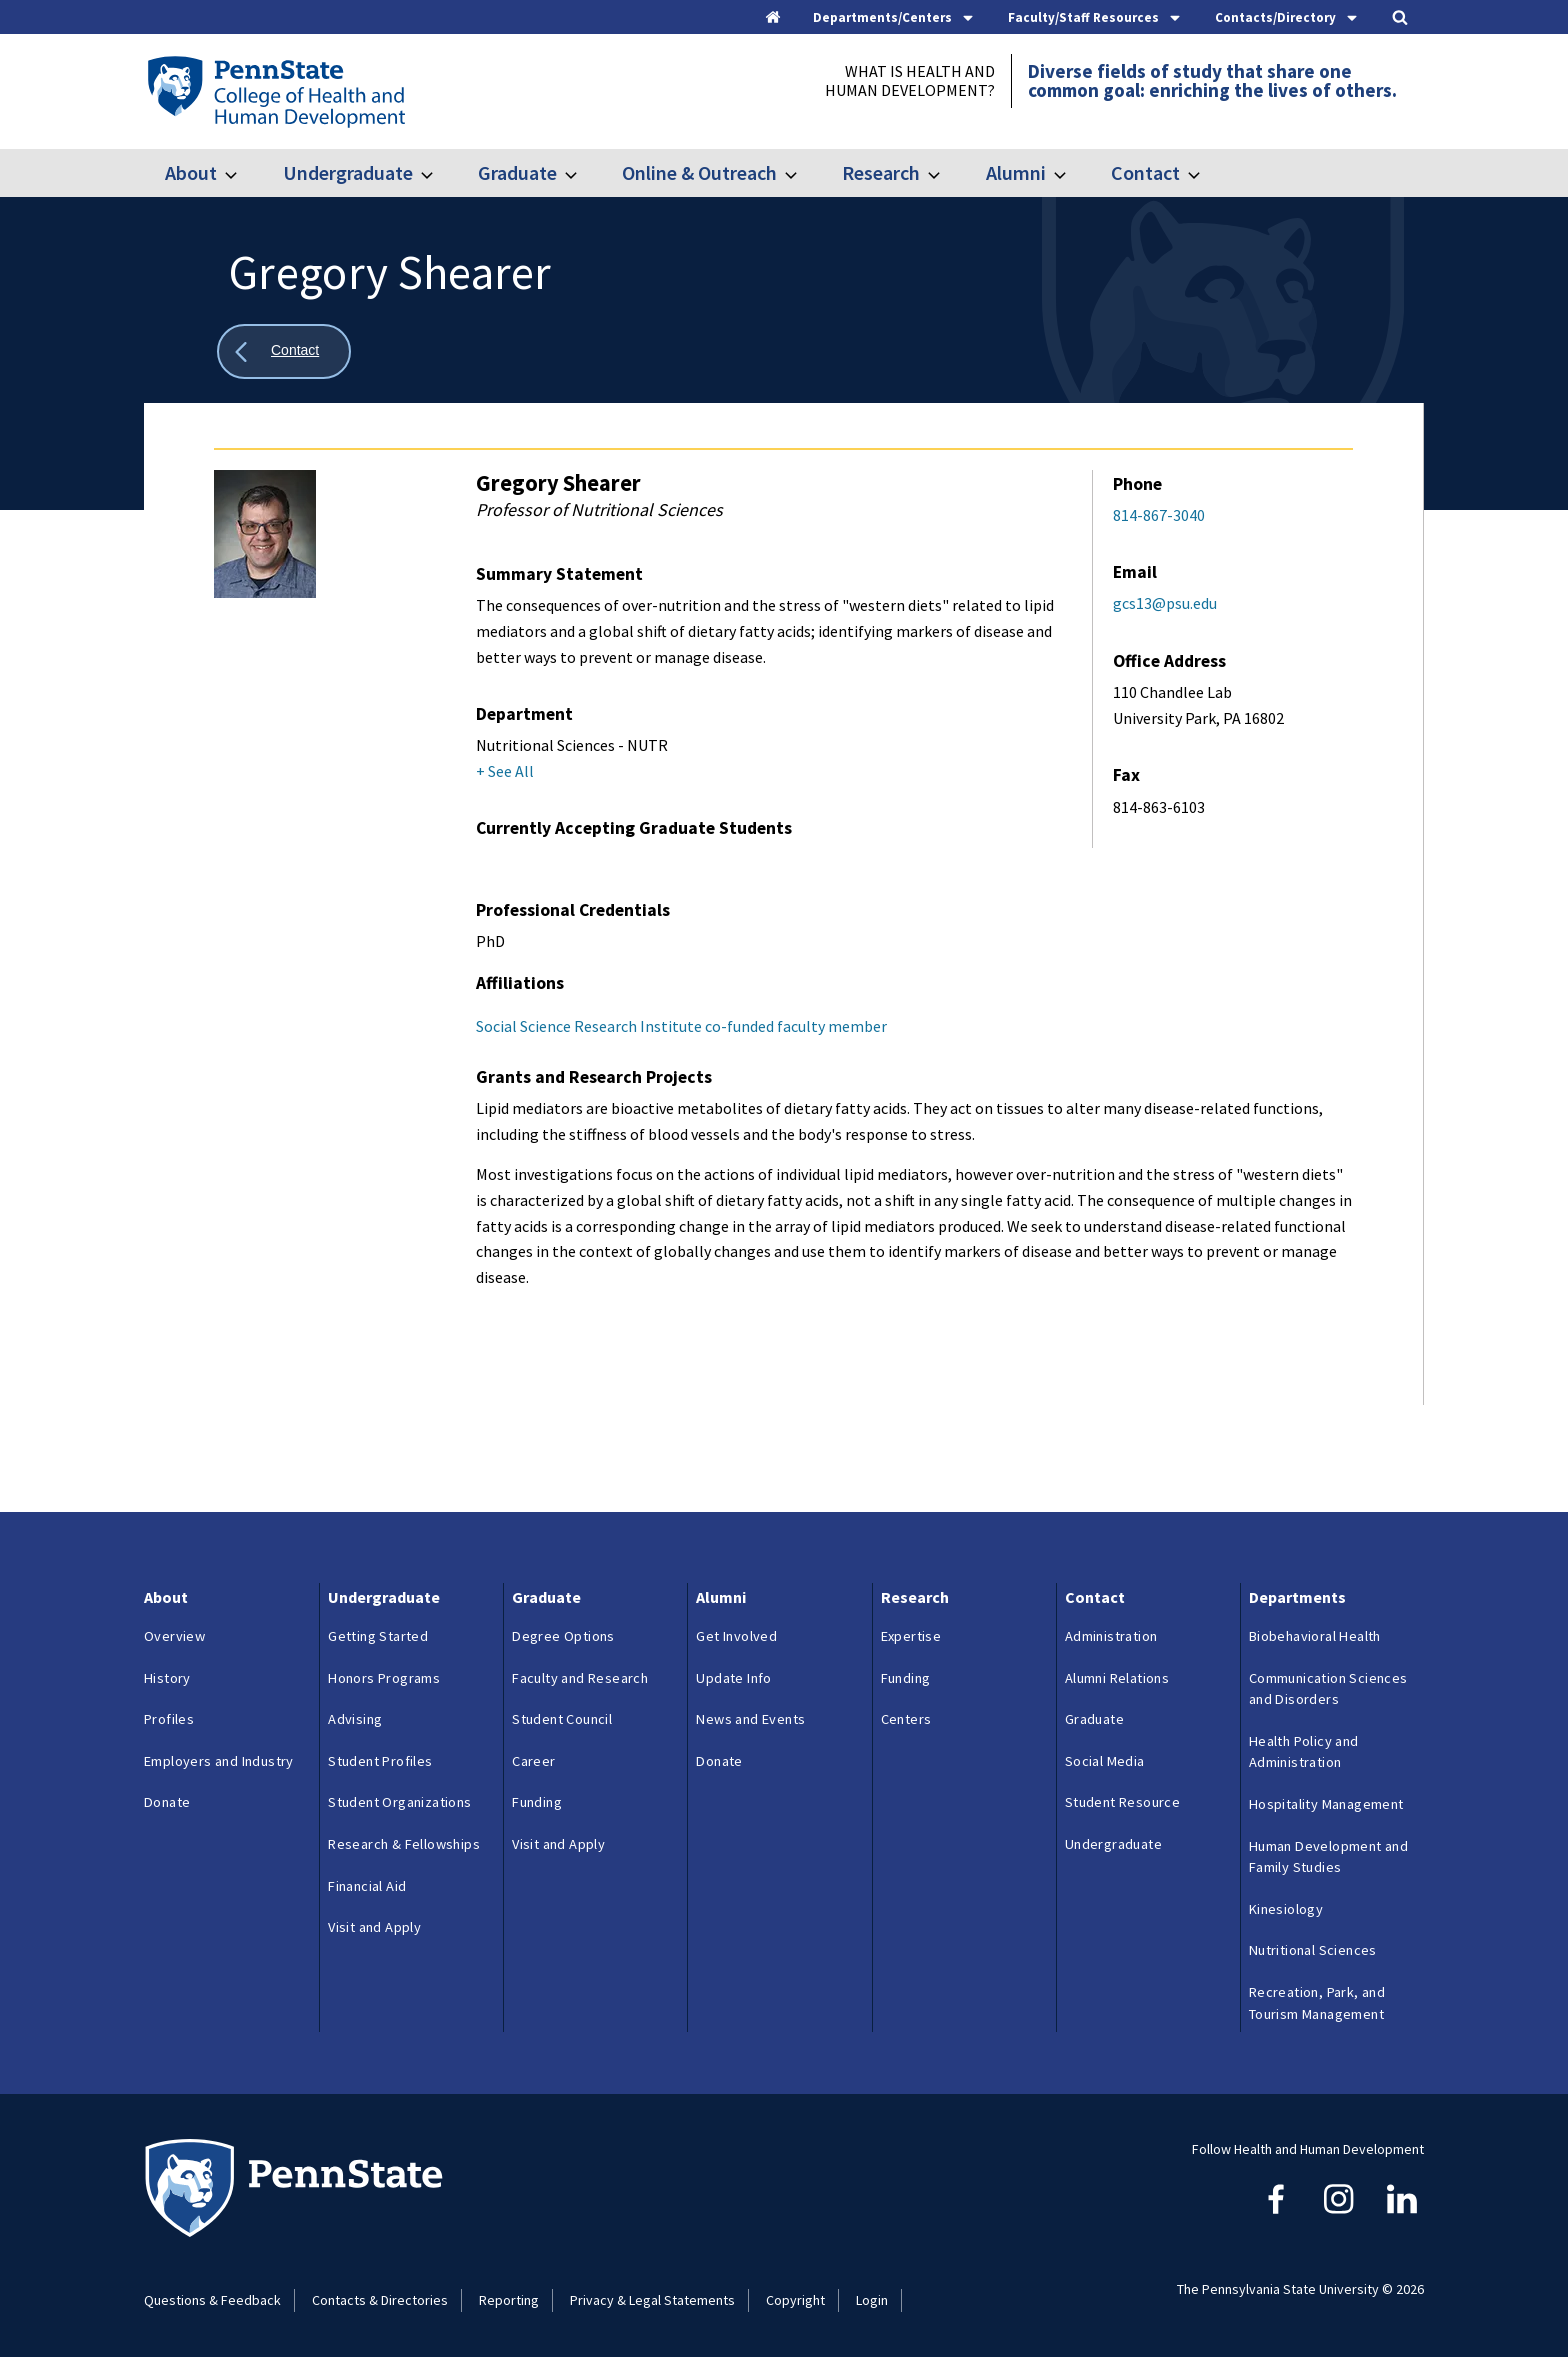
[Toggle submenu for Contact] (1206, 173)
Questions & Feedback (212, 2300)
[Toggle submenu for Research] (946, 173)
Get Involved (736, 1636)
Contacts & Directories (380, 2300)
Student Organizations (399, 1802)
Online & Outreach (699, 172)
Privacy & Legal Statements (652, 2300)
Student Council (562, 1719)
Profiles (169, 1719)
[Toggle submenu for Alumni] (1072, 173)
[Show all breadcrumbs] (284, 351)
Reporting (509, 2300)
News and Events (750, 1719)
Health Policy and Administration (1304, 1752)
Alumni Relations (1117, 1678)
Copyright (795, 2300)
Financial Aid (367, 1886)
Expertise (911, 1636)
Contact (1145, 172)
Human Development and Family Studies (1328, 1857)
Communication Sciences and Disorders (1328, 1689)
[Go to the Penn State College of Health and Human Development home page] (275, 91)
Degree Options (563, 1636)
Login (872, 2300)
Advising (355, 1719)
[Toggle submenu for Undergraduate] (439, 173)
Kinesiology (1286, 1909)
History (167, 1678)
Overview (174, 1636)
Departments (1297, 1597)
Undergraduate (348, 172)
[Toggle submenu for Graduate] (583, 173)
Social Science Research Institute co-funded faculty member (681, 1026)
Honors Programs (384, 1678)
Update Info (733, 1678)
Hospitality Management (1326, 1804)
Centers (906, 1719)
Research (881, 172)
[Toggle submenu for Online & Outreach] (803, 173)
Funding (537, 1802)
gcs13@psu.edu (1165, 603)
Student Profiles (380, 1761)
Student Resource (1122, 1802)
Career (533, 1761)
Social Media (1105, 1761)
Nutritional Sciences (1313, 1950)
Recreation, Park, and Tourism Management (1317, 2003)
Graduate (517, 172)
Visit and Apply (374, 1927)
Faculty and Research (580, 1678)
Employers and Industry (219, 1761)
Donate (167, 1802)
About (191, 172)
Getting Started (378, 1636)
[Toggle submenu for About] (243, 173)
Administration (1111, 1636)
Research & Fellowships (404, 1844)
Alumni (1016, 172)
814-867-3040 (1159, 515)
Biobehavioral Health (1315, 1636)
